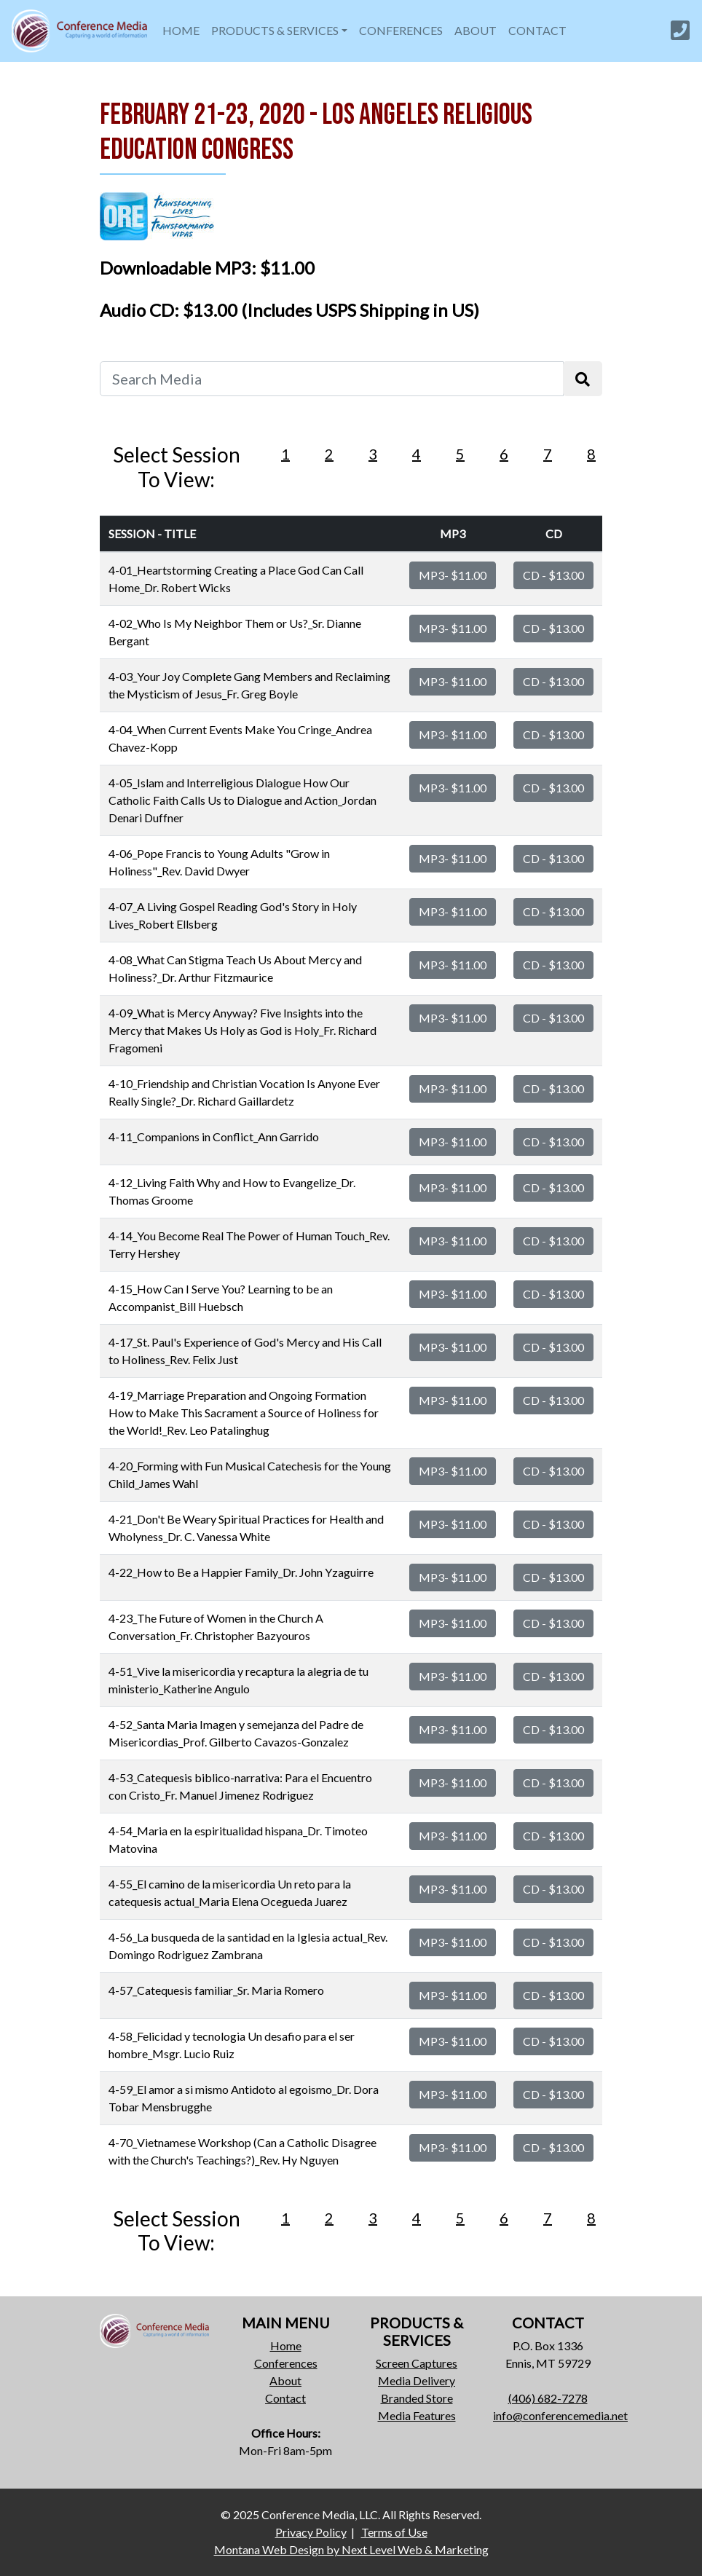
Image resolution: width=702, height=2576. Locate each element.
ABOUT (475, 30)
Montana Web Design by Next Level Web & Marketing (351, 2549)
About (285, 2380)
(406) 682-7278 (548, 2398)
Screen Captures (416, 2363)
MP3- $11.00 (452, 575)
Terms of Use (394, 2532)
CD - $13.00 (553, 575)
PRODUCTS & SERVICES (275, 30)
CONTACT (537, 30)
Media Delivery (416, 2380)
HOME (181, 30)
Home (285, 2345)
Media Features (417, 2415)
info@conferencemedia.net (560, 2415)
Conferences (286, 2363)
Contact (285, 2398)
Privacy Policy (311, 2532)
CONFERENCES (401, 30)
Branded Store (417, 2398)
